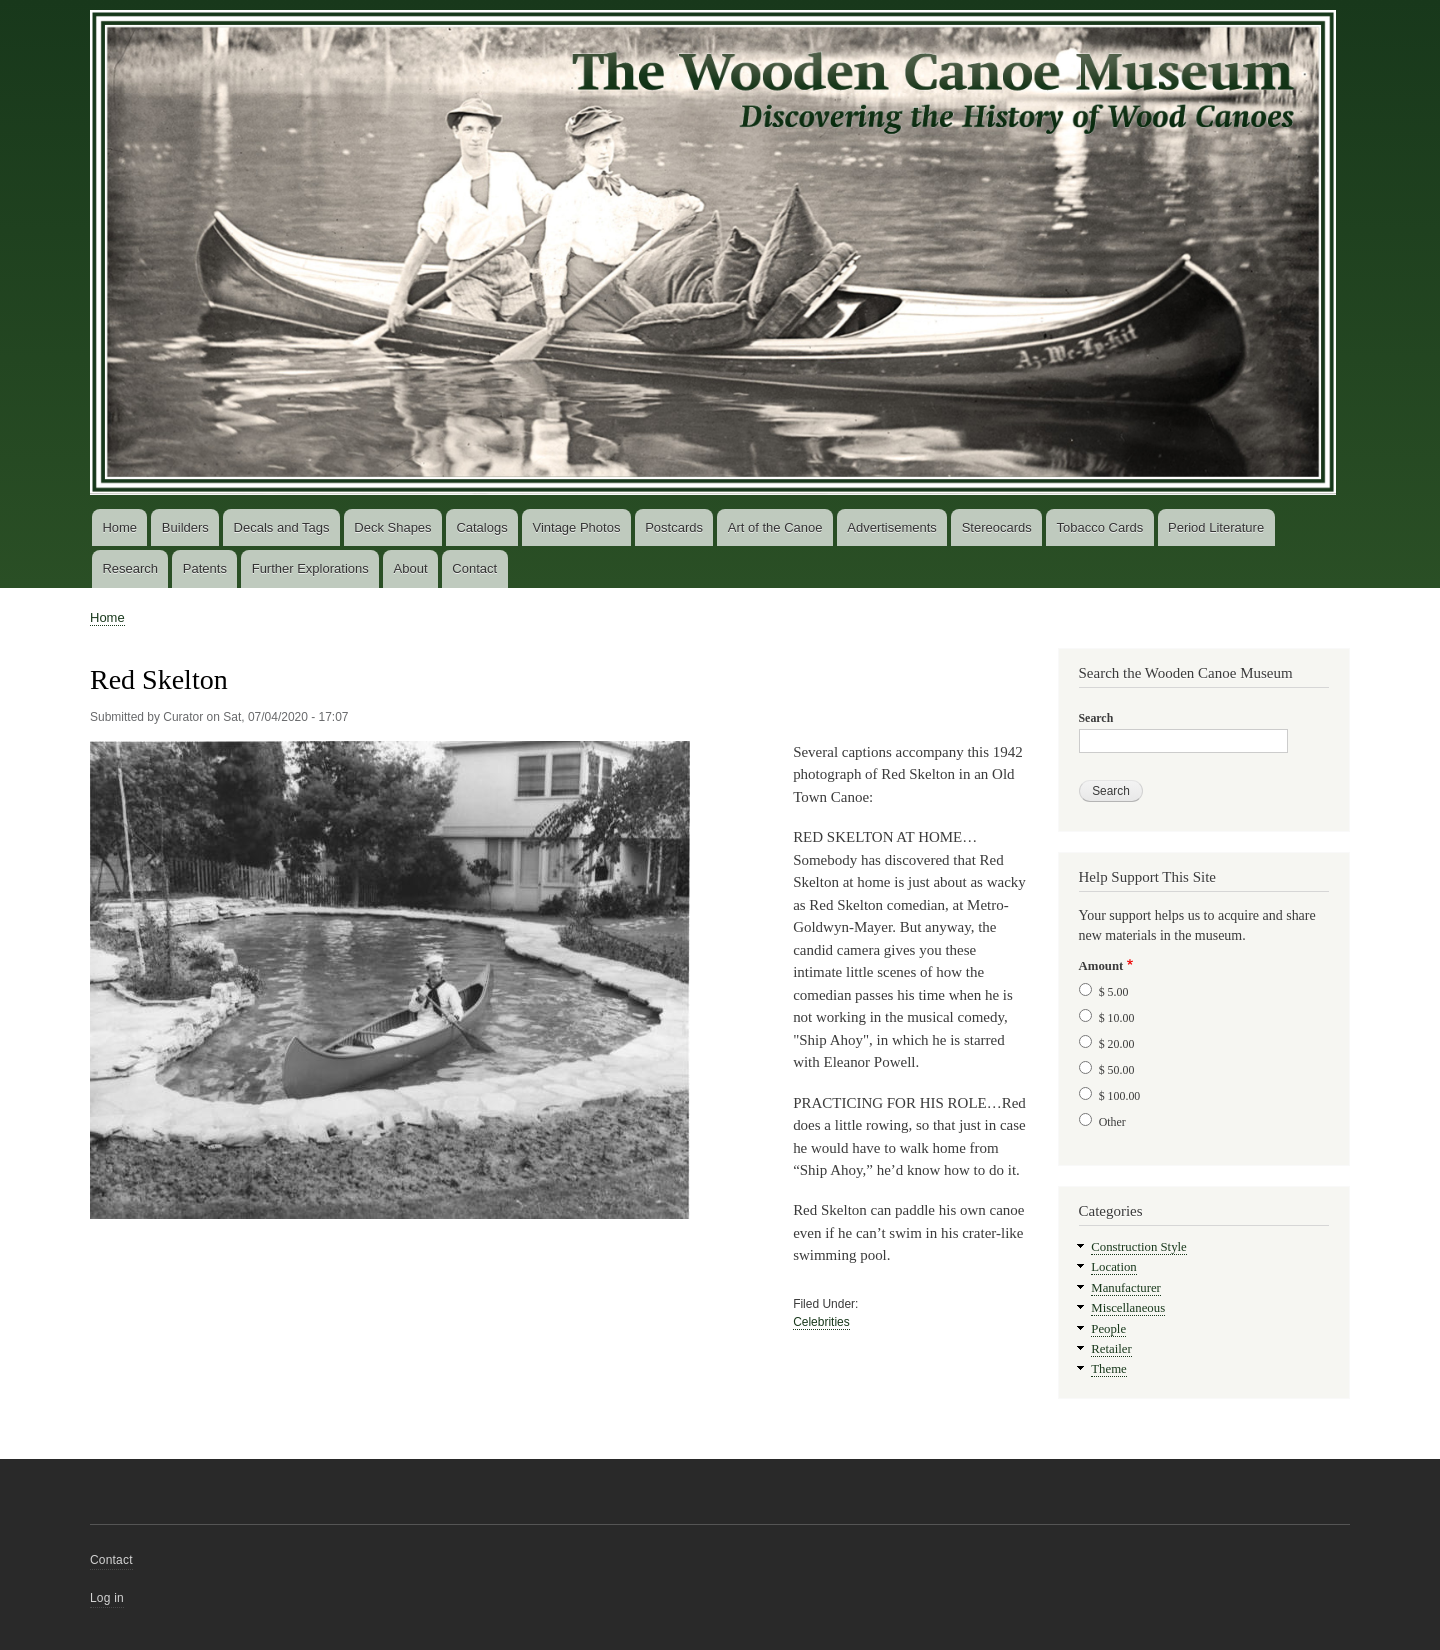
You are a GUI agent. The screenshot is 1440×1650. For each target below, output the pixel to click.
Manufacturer (1126, 1288)
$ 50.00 (1117, 1070)
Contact (474, 568)
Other (1112, 1122)
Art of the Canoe (775, 527)
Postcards (674, 527)
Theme (1109, 1369)
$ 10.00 (1117, 1018)
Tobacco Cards (1100, 527)
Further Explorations (310, 568)
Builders (185, 527)
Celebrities (821, 1322)
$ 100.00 (1120, 1096)
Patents (205, 568)
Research (130, 568)
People (1108, 1329)
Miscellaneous (1128, 1308)
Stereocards (997, 527)
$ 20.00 (1117, 1044)
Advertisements (892, 527)
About (411, 568)
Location (1113, 1267)
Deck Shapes (392, 527)
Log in (107, 1598)
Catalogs (481, 527)
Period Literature (1216, 527)
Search (1096, 718)
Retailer (1111, 1349)
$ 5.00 (1114, 992)
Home (119, 527)
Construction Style (1139, 1247)
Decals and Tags (282, 527)
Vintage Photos (576, 527)
